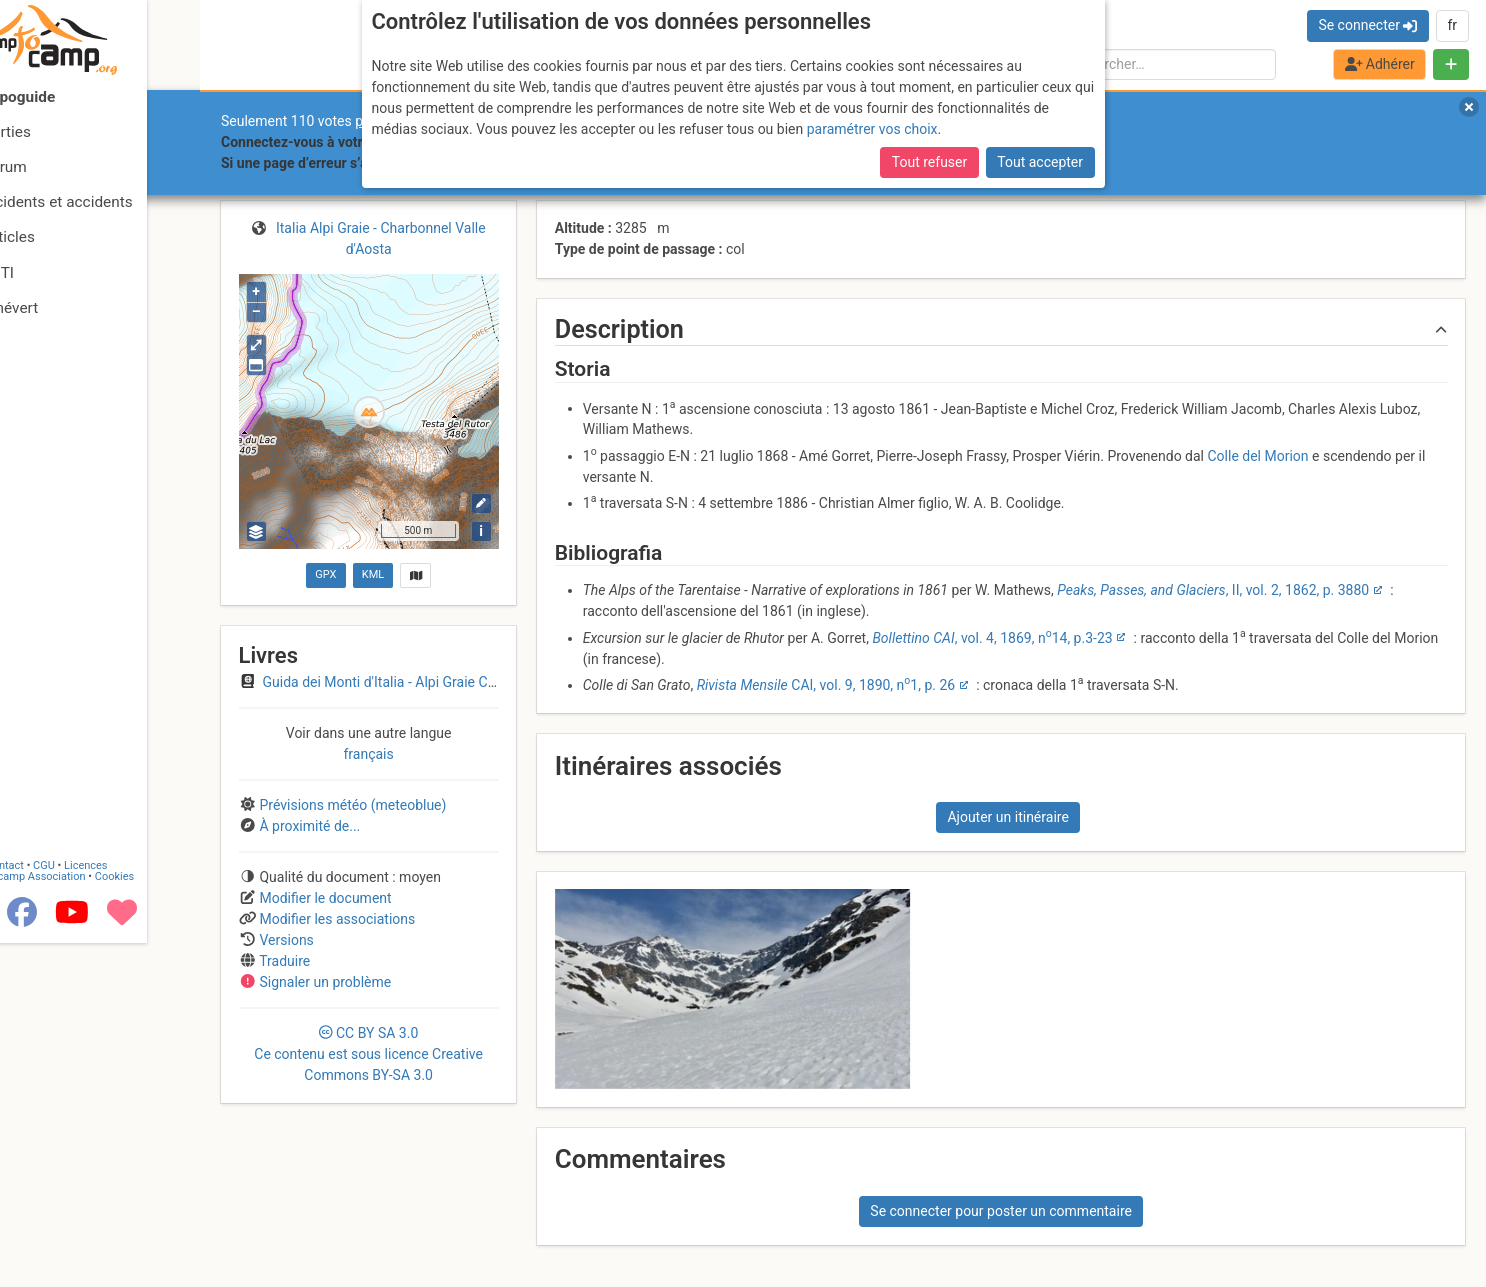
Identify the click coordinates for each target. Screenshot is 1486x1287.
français (368, 754)
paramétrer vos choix (872, 129)
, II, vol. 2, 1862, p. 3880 (1213, 590)
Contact (58, 1209)
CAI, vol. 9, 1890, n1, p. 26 (826, 685)
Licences (139, 1209)
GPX (325, 574)
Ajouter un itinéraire (1007, 817)
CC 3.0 (368, 1054)
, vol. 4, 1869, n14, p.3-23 (992, 638)
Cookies (167, 1220)
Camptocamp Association (75, 1220)
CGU (98, 1209)
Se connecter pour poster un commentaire (1001, 1211)
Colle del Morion (1257, 456)
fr (1452, 25)
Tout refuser (929, 162)
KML (373, 574)
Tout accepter (1040, 162)
